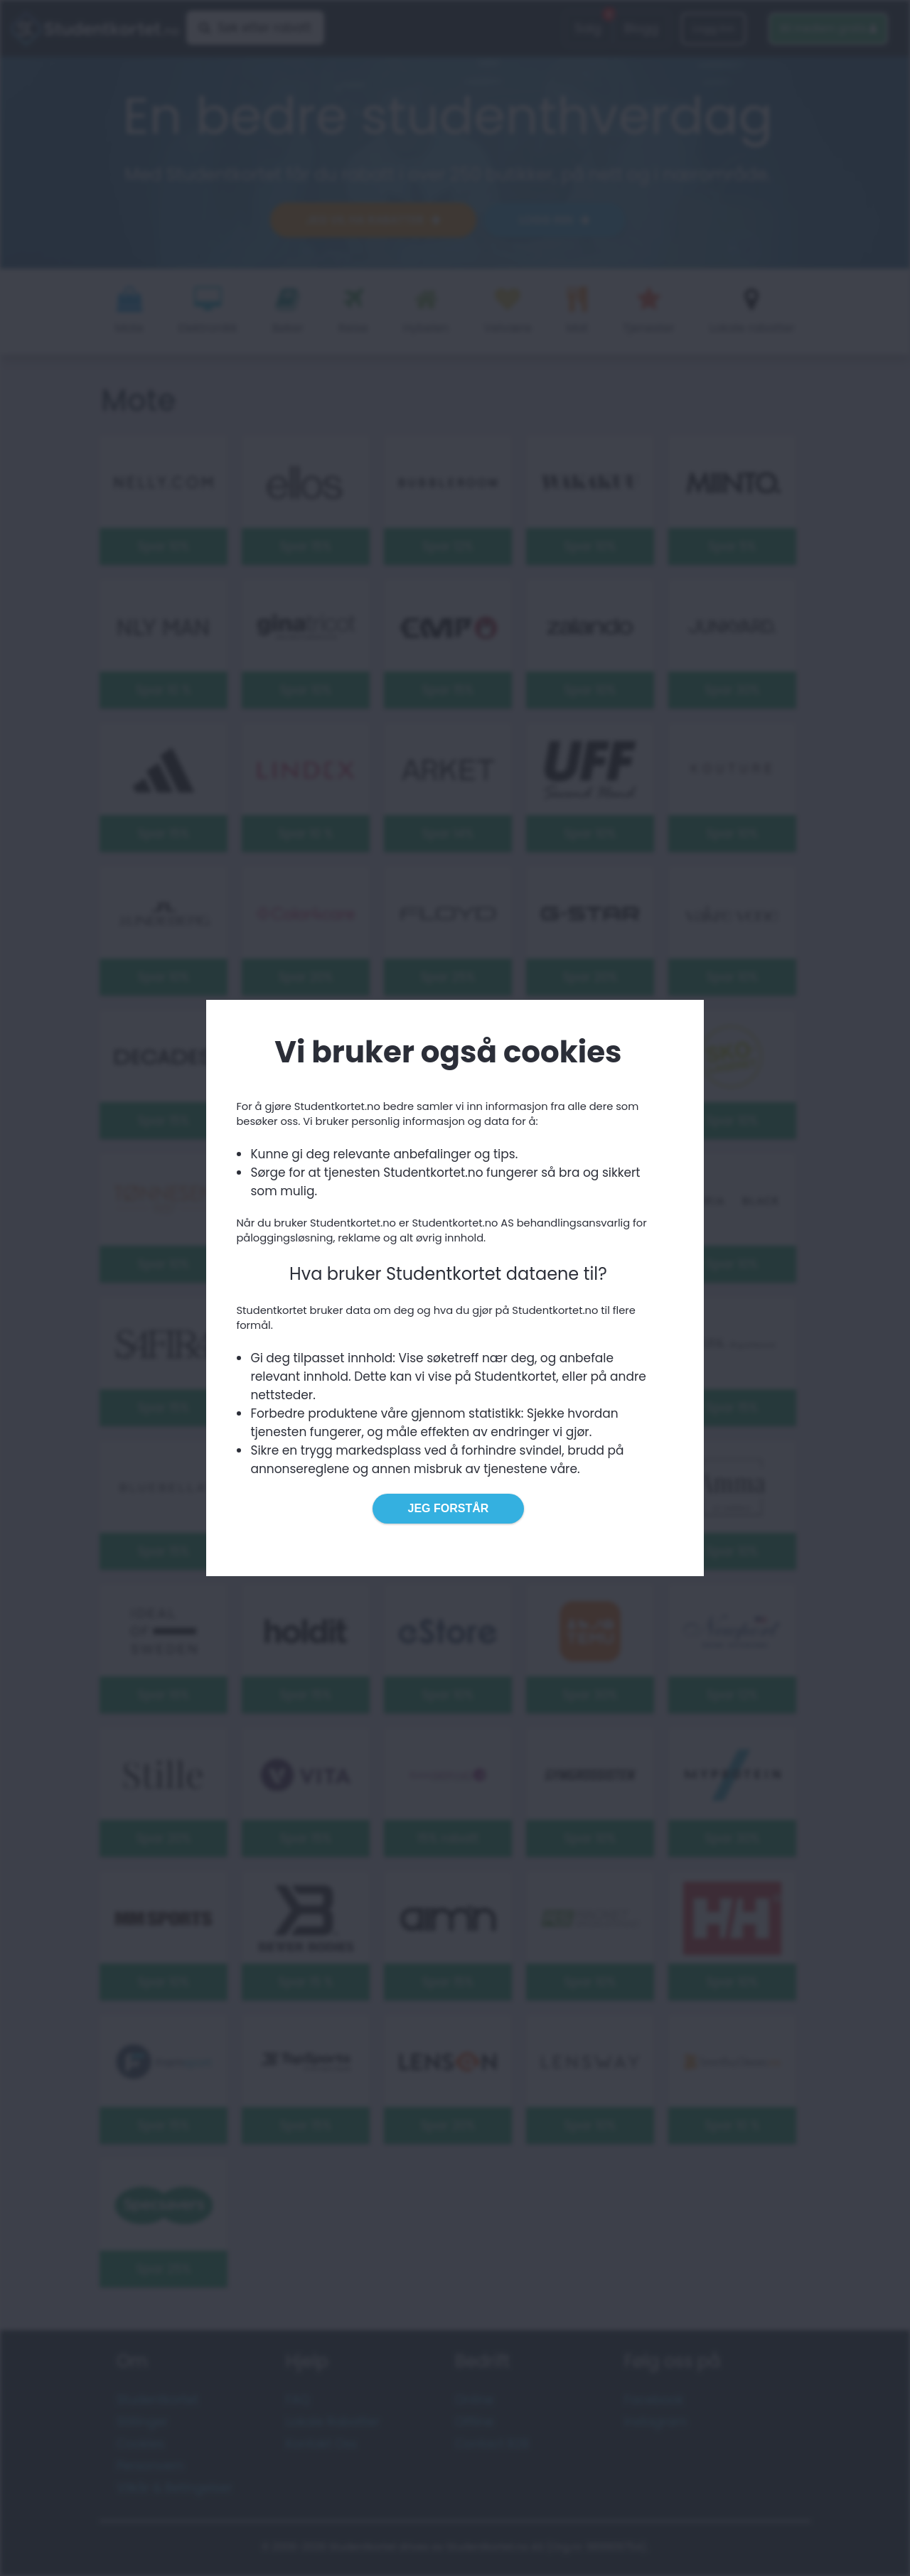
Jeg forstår (448, 1508)
